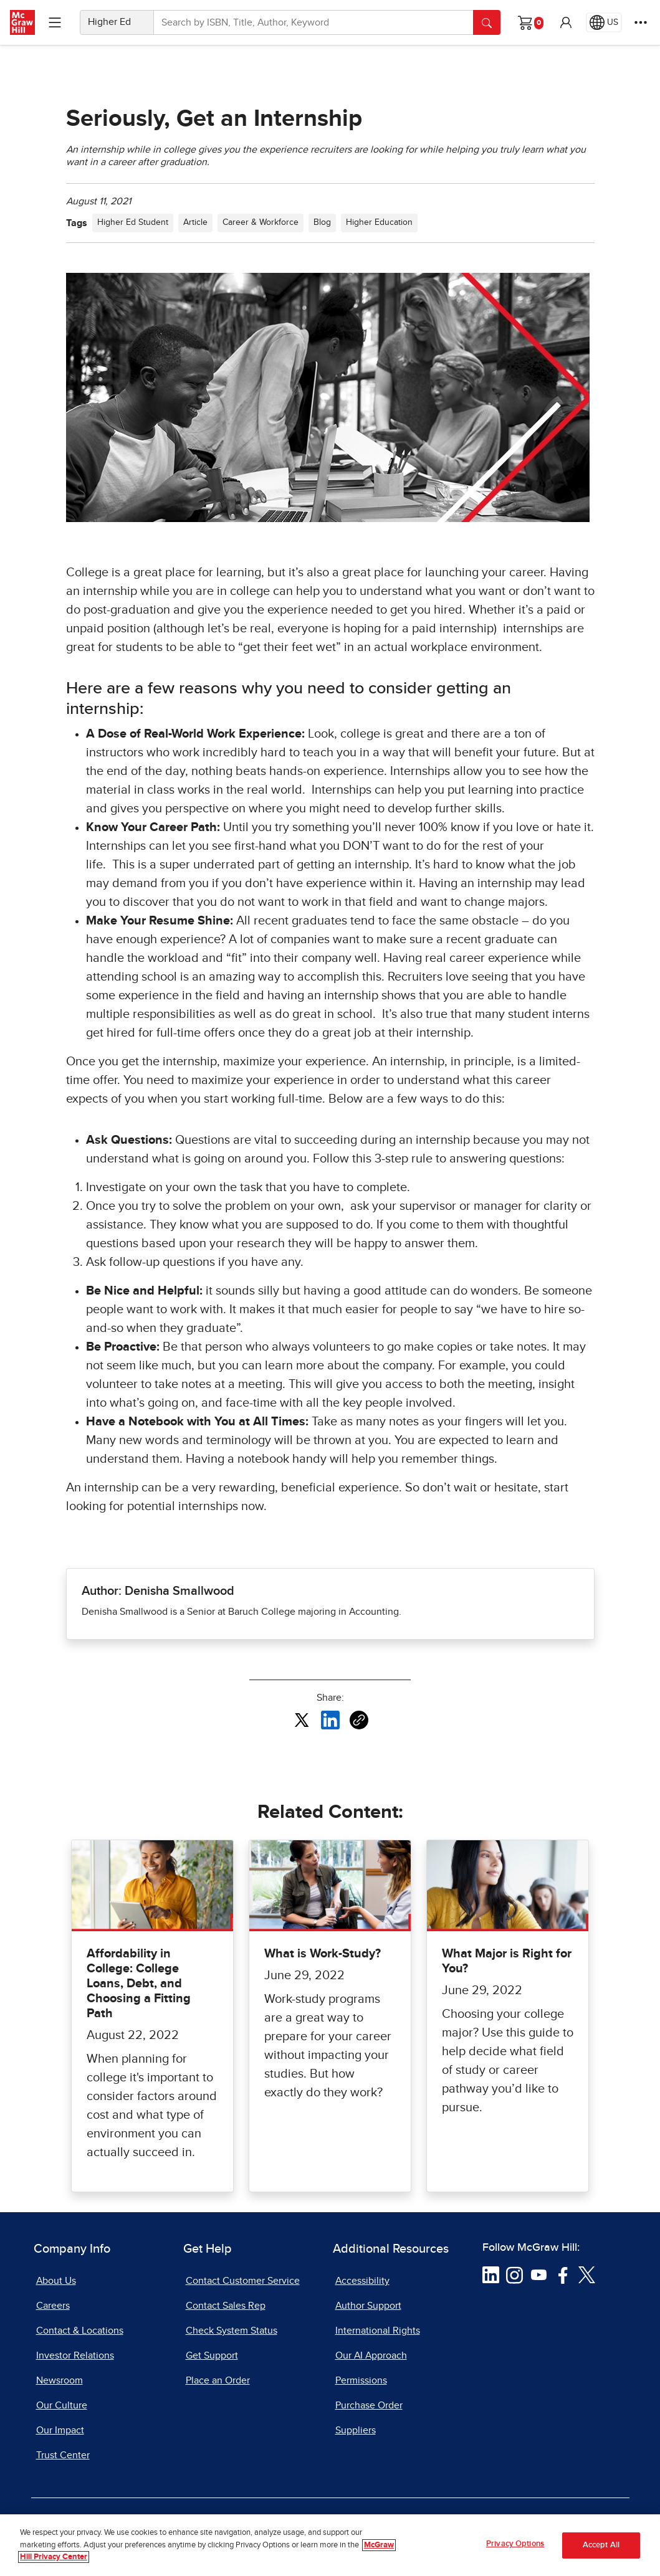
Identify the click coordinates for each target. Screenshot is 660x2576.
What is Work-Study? (322, 1953)
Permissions (361, 2380)
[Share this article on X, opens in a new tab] (301, 1719)
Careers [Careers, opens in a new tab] (53, 2306)
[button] (566, 22)
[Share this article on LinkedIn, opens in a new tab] (330, 1719)
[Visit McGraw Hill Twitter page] (586, 2274)
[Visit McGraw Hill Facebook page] (563, 2274)
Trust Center (63, 2455)
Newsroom (59, 2380)
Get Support (212, 2355)
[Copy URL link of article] (359, 1720)
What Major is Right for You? (507, 1961)
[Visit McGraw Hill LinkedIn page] (490, 2274)
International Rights (377, 2331)
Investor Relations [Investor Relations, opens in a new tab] (75, 2355)
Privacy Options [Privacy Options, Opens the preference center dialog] (515, 2544)
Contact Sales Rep (225, 2306)
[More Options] (640, 22)
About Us (56, 2281)
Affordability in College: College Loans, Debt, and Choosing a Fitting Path (139, 1983)
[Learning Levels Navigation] (55, 22)
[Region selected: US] (604, 22)
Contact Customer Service (243, 2281)
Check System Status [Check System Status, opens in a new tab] (231, 2331)
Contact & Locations (79, 2331)
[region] (330, 2545)
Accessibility (362, 2281)
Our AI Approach (371, 2355)
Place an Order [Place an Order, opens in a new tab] (218, 2380)
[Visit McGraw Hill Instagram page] (514, 2274)
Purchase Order (369, 2405)
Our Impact (60, 2430)
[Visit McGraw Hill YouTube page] (538, 2274)
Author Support (368, 2306)
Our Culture (61, 2405)
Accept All (601, 2545)
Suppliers (355, 2430)
